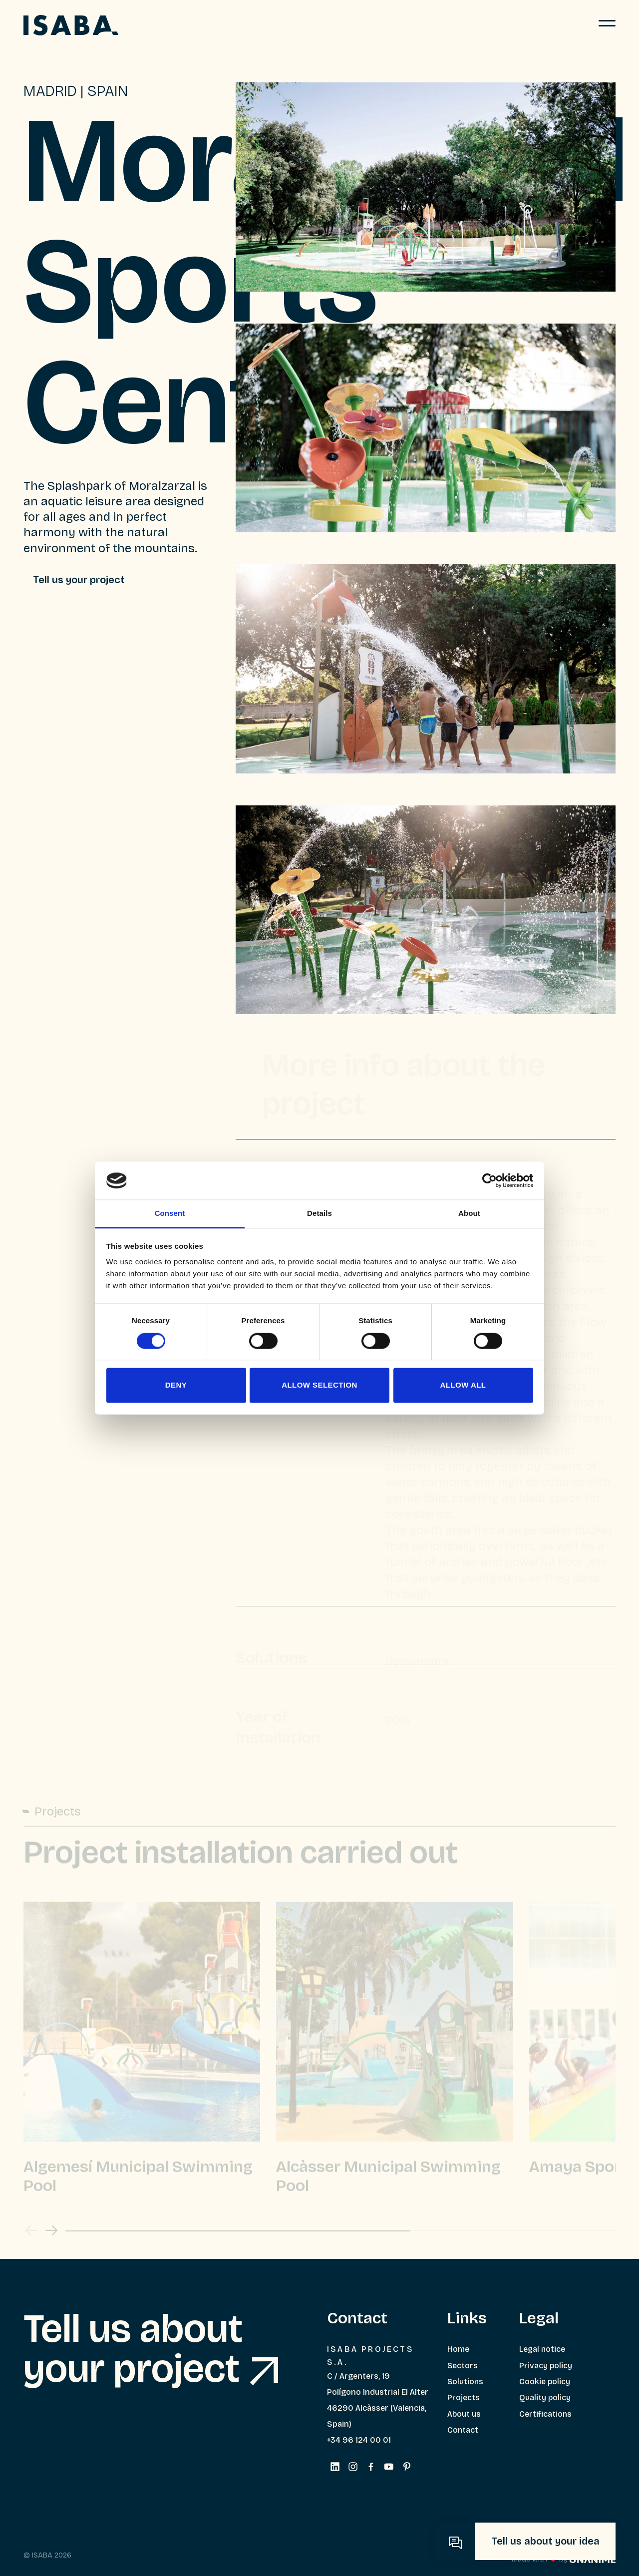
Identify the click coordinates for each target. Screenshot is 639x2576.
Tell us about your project (150, 2349)
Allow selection (319, 1385)
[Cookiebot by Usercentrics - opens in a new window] (489, 1180)
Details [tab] (319, 1213)
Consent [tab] (170, 1213)
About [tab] (469, 1213)
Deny (176, 1385)
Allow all (463, 1385)
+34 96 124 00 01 (359, 2440)
